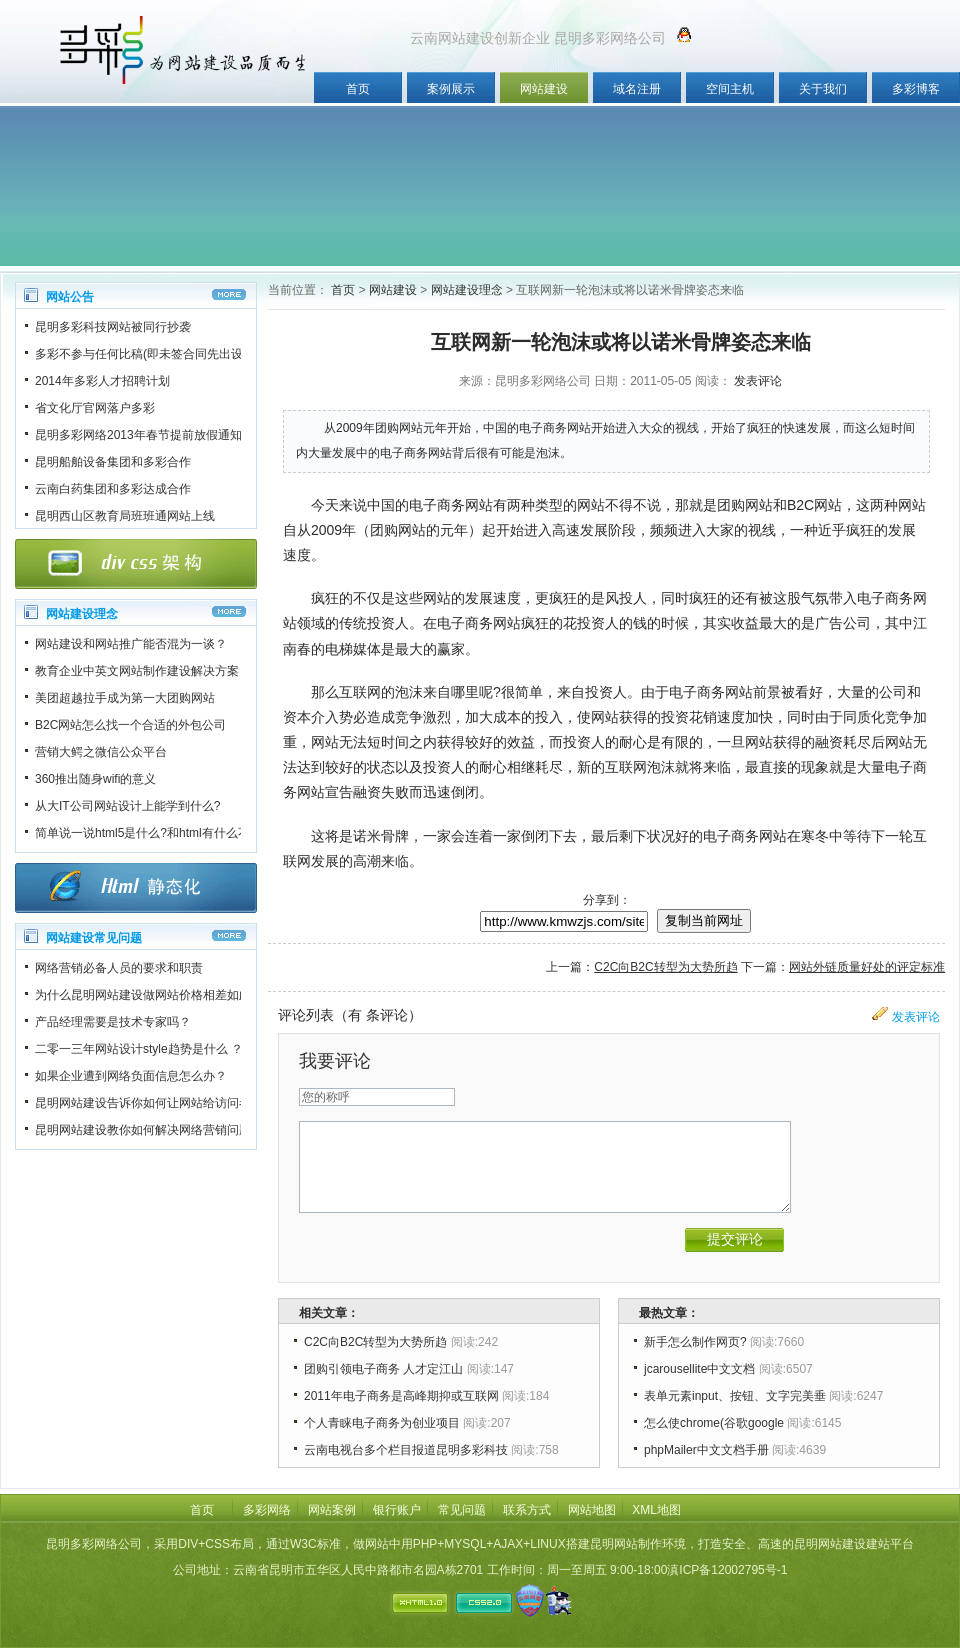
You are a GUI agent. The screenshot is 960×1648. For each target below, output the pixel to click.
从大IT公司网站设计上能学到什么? (127, 806)
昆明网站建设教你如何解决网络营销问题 (143, 1130)
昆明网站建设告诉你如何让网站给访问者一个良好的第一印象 (197, 1103)
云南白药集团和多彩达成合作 (113, 489)
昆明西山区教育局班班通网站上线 (125, 516)
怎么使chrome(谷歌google (714, 1423)
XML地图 (656, 1510)
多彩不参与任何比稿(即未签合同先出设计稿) (153, 354)
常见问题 (462, 1510)
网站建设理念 (467, 290)
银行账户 (397, 1510)
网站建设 (544, 89)
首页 (358, 89)
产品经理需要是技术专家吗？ (113, 1022)
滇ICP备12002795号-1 (727, 1570)
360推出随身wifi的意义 (95, 779)
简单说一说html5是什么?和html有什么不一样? (157, 833)
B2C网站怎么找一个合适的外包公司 (130, 725)
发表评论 (758, 381)
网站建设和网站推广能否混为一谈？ (131, 644)
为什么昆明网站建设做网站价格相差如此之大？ (161, 995)
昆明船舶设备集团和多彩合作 (113, 462)
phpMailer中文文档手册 (706, 1450)
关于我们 (823, 89)
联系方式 (527, 1510)
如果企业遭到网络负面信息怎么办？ (131, 1076)
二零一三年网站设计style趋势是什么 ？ (139, 1049)
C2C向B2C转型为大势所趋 (665, 967)
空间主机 (730, 89)
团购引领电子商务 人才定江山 (383, 1369)
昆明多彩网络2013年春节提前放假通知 (138, 435)
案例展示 (451, 89)
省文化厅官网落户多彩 (95, 408)
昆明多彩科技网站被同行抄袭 (113, 327)
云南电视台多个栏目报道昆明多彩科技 (406, 1450)
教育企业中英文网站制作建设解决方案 (137, 671)
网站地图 (592, 1510)
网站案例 (332, 1510)
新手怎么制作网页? (695, 1342)
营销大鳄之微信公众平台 (101, 752)
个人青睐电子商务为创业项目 (382, 1423)
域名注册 (637, 89)
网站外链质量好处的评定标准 (867, 967)
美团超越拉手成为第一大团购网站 (125, 698)
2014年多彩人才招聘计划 (102, 381)
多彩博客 (916, 89)
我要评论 (335, 1061)
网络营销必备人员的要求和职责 (119, 968)
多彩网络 (267, 1510)
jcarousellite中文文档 (699, 1369)
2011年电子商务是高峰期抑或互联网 (401, 1396)
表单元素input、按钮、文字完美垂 (735, 1396)
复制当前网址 (704, 920)
